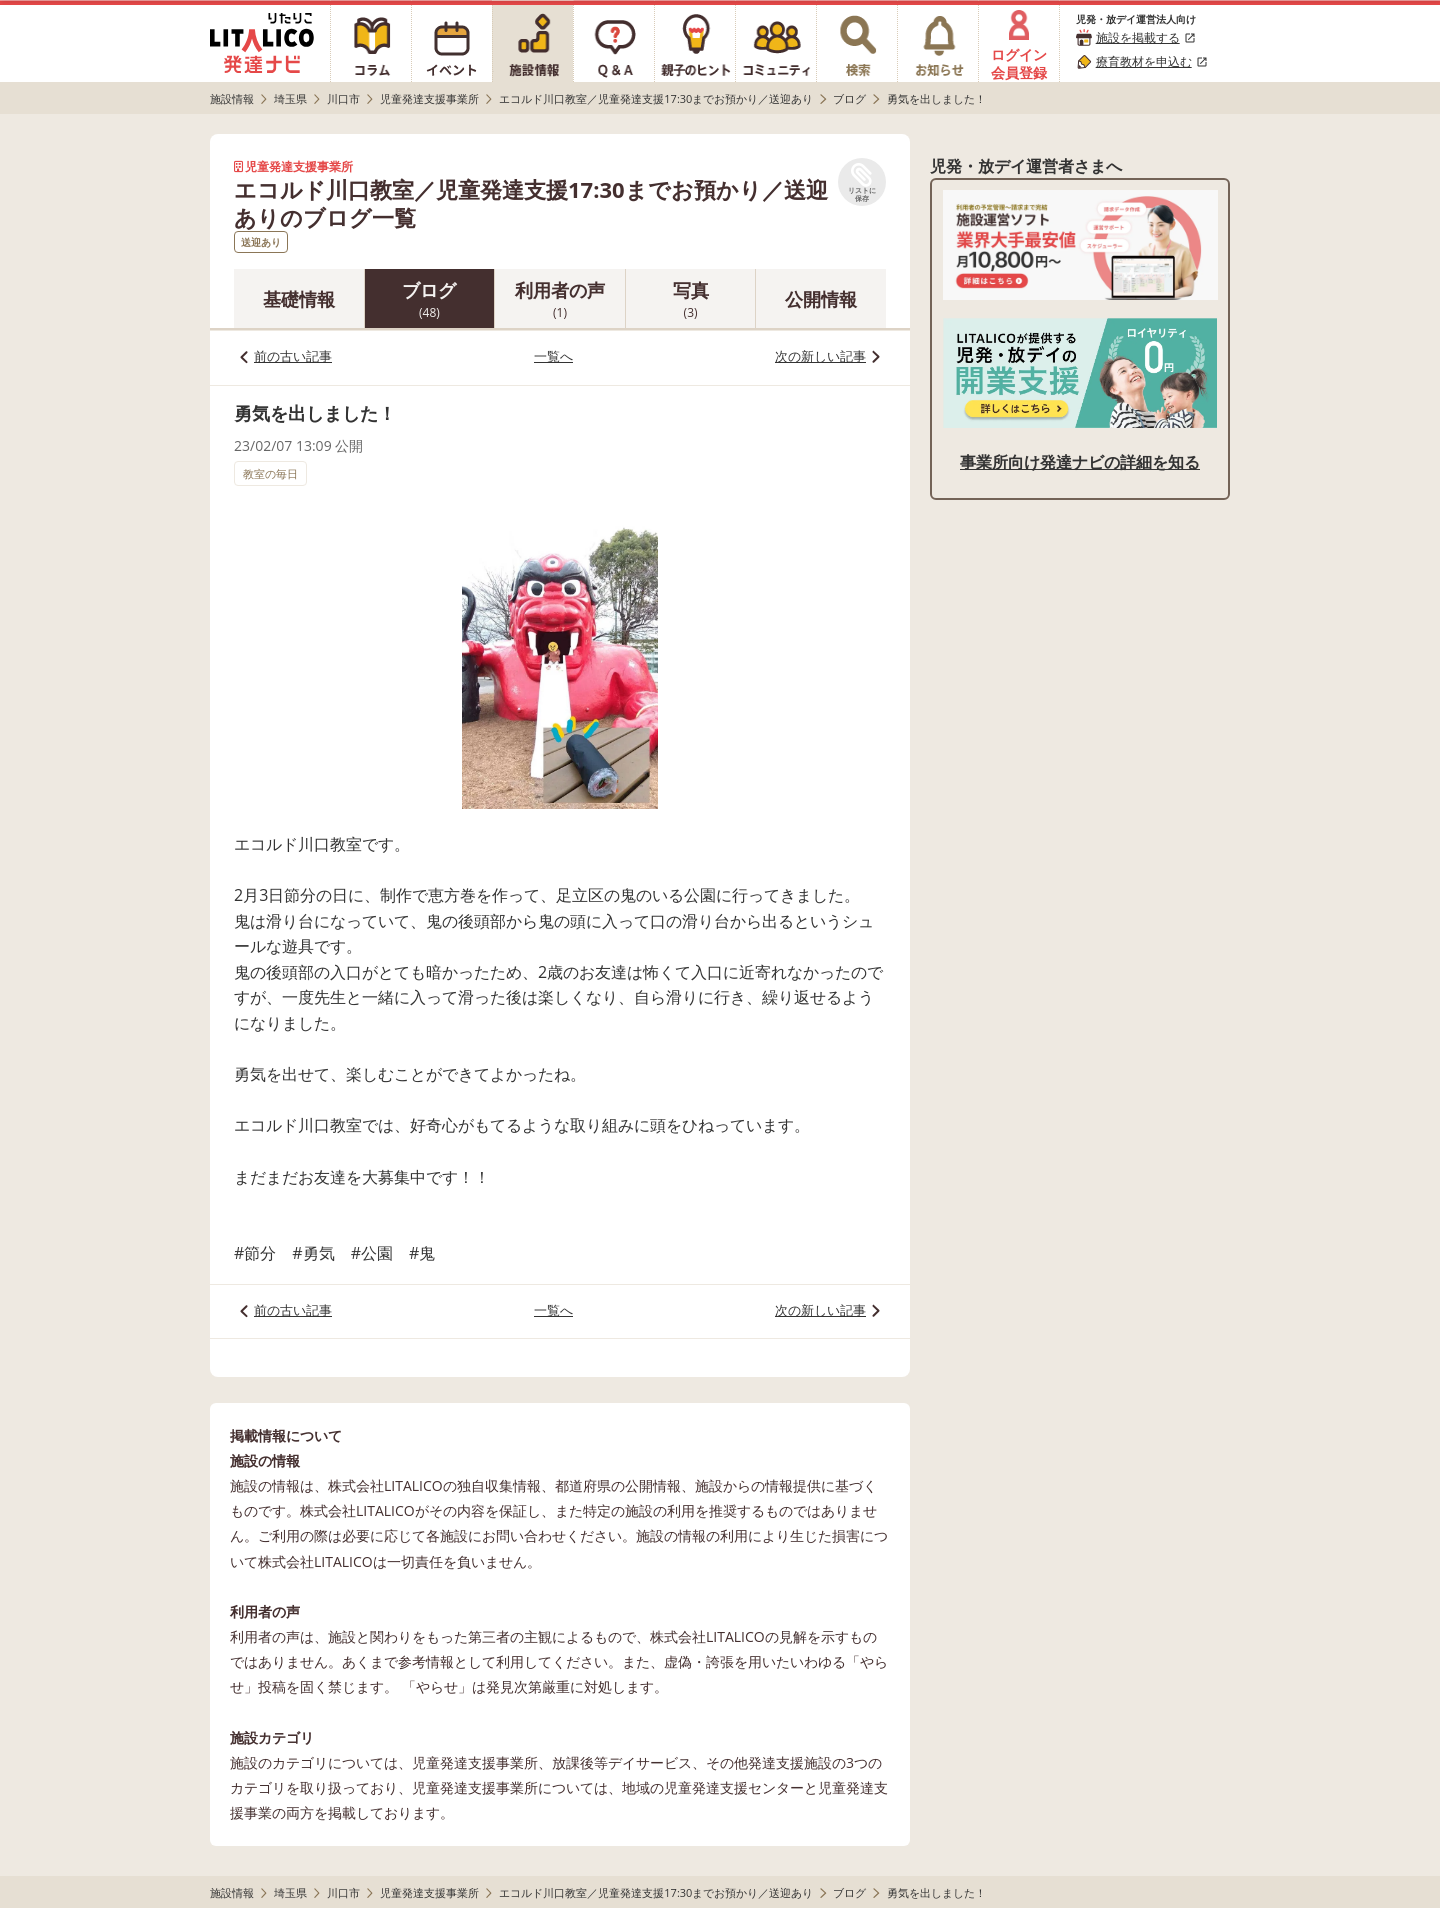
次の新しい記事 (820, 356)
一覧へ (553, 356)
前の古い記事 (293, 356)
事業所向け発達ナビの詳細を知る (1080, 462)
